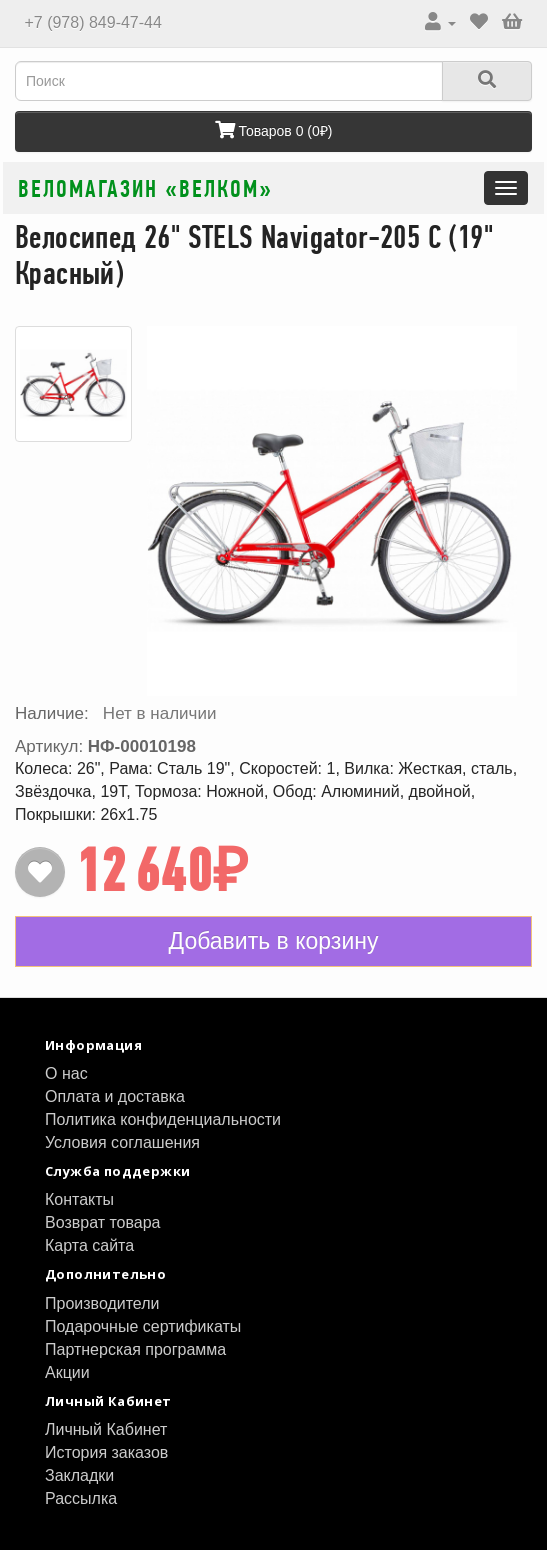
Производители (102, 1303)
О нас (66, 1073)
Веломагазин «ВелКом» (145, 188)
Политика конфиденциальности (163, 1119)
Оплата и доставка (115, 1096)
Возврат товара (103, 1222)
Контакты (79, 1199)
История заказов (106, 1452)
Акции (67, 1372)
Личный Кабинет (106, 1429)
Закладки (79, 1475)
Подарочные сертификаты (143, 1326)
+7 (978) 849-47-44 (91, 22)
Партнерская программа (135, 1349)
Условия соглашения (122, 1142)
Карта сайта (89, 1245)
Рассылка (81, 1498)
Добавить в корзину (274, 941)
